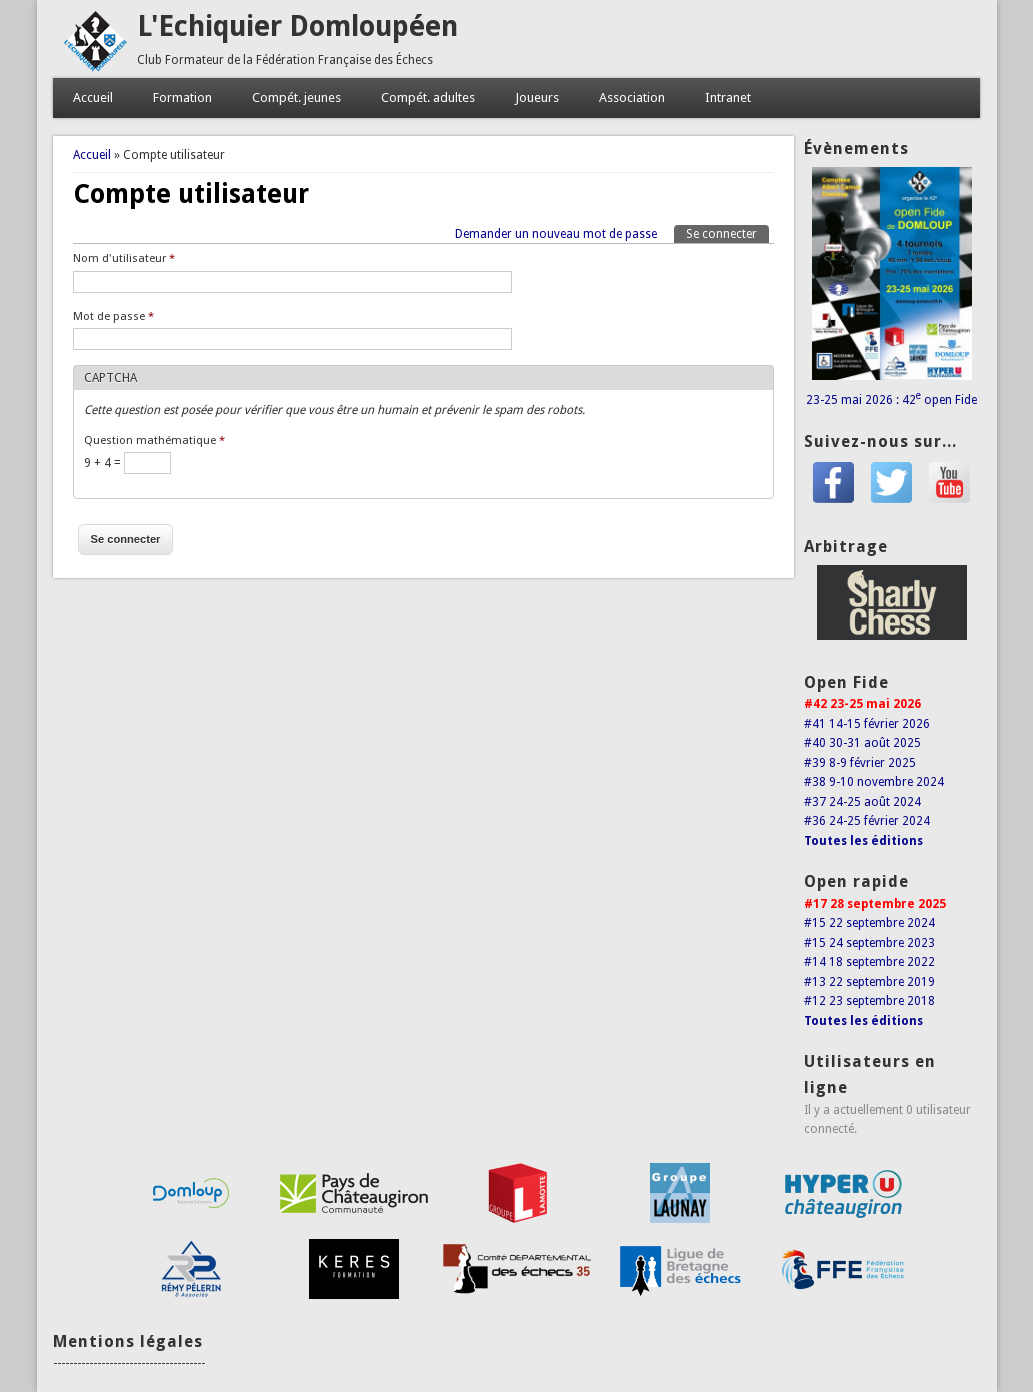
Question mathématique (154, 440)
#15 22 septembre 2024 (869, 923)
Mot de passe (113, 316)
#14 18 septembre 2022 (869, 962)
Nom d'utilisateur (124, 258)
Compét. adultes (428, 97)
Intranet (728, 97)
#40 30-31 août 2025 (862, 743)
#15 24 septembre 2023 (869, 943)
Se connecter (727, 233)
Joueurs (537, 97)
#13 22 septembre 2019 (869, 982)
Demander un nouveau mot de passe (556, 234)
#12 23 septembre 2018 (869, 1001)
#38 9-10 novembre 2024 (874, 782)
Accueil (93, 97)
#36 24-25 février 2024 (867, 821)
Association (632, 97)
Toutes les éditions (863, 841)
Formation (182, 97)
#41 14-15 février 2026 (867, 724)
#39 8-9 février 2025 (860, 763)
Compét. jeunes (296, 97)
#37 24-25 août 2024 (862, 802)
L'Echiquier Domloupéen (297, 26)
